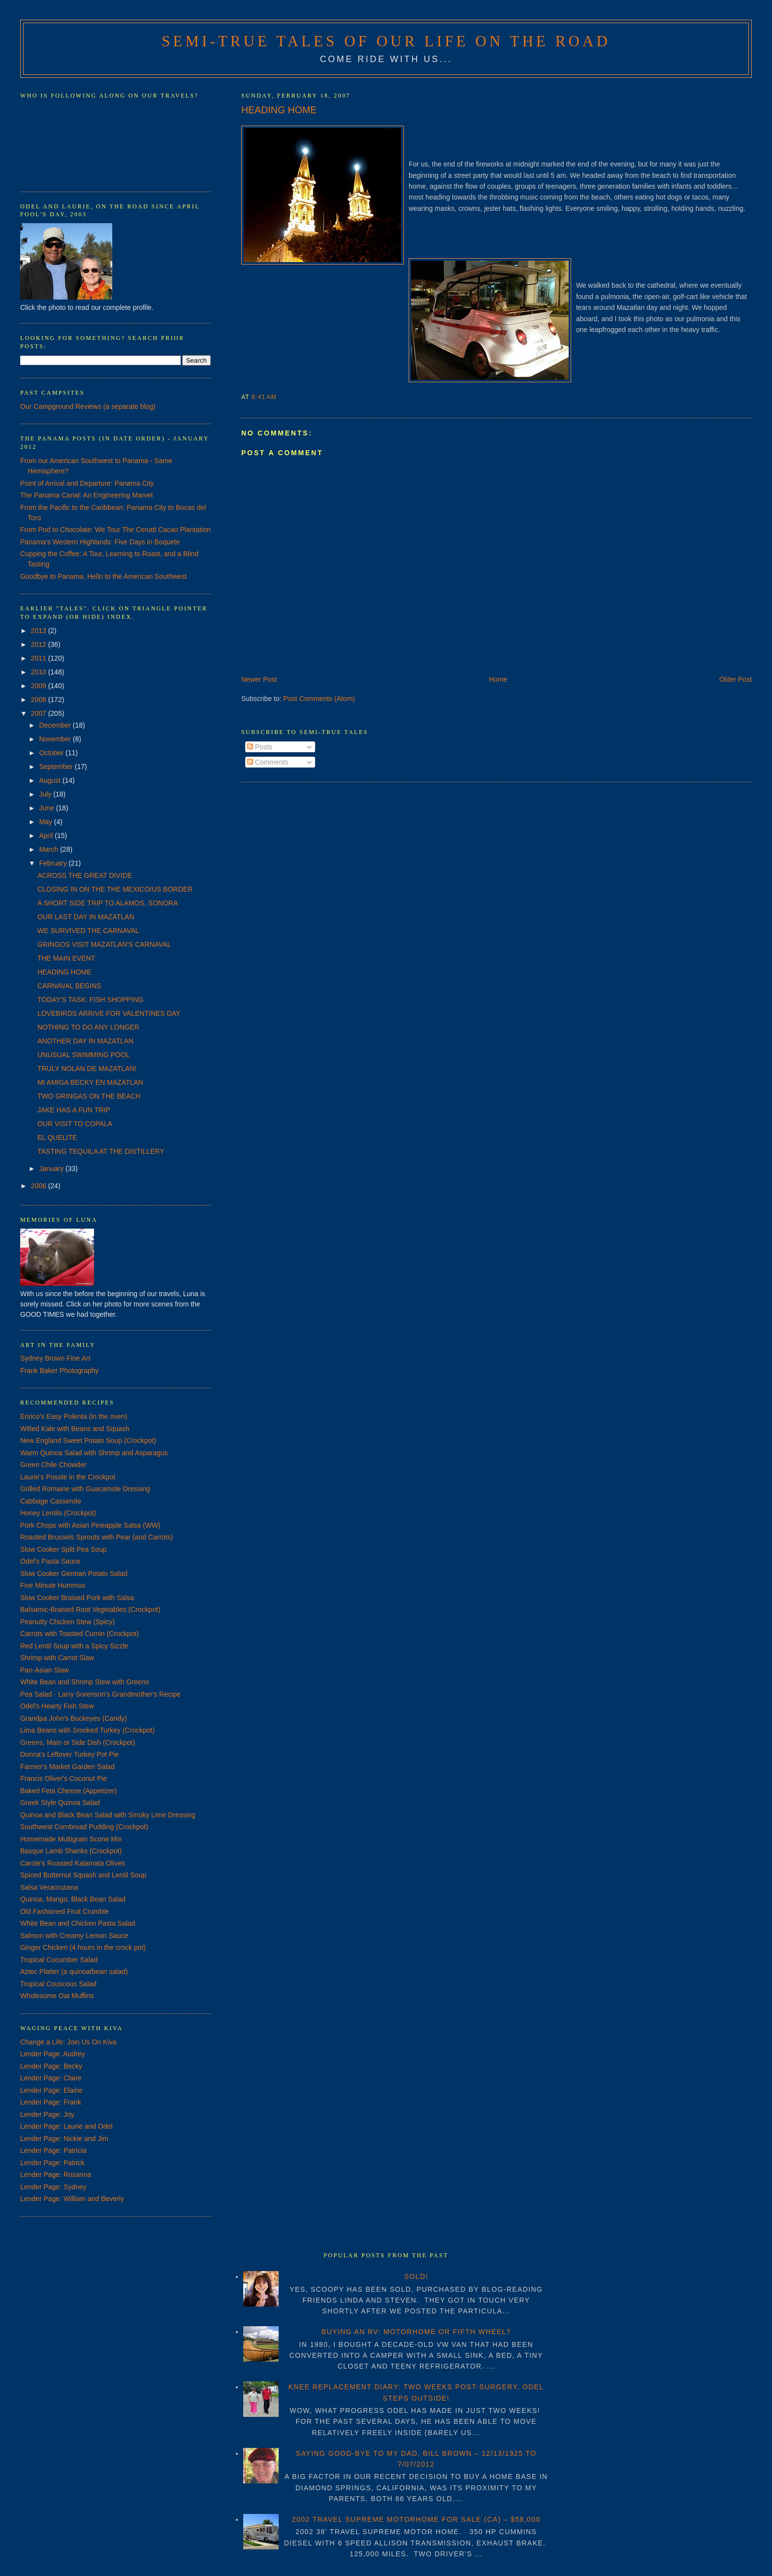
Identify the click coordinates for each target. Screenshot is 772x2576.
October (52, 753)
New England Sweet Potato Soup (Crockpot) (88, 1440)
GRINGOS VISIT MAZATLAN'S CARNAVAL (104, 944)
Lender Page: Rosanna (55, 2174)
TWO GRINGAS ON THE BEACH (89, 1096)
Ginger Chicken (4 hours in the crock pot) (83, 1947)
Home (498, 679)
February (53, 863)
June (47, 808)
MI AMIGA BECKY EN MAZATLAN (90, 1082)
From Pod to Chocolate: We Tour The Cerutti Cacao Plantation (115, 530)
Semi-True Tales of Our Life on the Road (386, 41)
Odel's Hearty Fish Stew (57, 1706)
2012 (39, 644)
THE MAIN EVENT (66, 958)
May (46, 822)
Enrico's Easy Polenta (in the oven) (73, 1416)
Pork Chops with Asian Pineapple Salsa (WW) (90, 1525)
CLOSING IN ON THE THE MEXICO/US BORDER (115, 889)
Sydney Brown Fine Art (55, 1358)
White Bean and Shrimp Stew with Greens (84, 1682)
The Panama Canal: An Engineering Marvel (86, 495)
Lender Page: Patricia (53, 2150)
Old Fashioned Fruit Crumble (64, 1911)
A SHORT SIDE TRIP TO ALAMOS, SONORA (107, 903)
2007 (39, 713)
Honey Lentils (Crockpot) (58, 1513)
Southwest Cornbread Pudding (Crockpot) (84, 1827)
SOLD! (416, 2276)
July (46, 794)
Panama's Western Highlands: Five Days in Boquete (100, 542)
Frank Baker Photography (59, 1370)
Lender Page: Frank (50, 2102)
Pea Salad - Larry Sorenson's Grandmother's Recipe (100, 1694)
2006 (39, 1186)
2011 (39, 658)
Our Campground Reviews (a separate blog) (88, 406)
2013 (39, 631)
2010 (39, 672)
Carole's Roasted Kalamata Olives (72, 1863)
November (55, 739)
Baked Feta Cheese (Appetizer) (68, 1791)
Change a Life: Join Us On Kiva (68, 2042)
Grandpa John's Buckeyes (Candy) (73, 1718)
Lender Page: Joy (47, 2114)
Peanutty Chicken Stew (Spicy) (67, 1622)
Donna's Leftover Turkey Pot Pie (69, 1754)
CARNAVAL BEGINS (69, 986)
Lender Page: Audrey (52, 2054)
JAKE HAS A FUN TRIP (73, 1110)
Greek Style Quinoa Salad (60, 1803)
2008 (39, 699)
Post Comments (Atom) (319, 699)
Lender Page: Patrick (52, 2163)
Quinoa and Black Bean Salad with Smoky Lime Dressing (107, 1815)
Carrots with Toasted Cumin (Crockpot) (79, 1634)
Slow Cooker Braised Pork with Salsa (77, 1598)
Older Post (735, 679)
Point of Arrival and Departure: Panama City (87, 483)
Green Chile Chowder (53, 1465)
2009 (39, 686)
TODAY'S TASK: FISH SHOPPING (90, 1000)
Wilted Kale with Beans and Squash (74, 1429)
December (55, 725)
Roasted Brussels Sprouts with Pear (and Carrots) (96, 1537)
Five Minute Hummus (52, 1585)
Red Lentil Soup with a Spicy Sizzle (74, 1646)
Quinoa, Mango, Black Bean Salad (73, 1899)
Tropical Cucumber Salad (58, 1960)
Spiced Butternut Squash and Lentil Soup (83, 1875)
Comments (268, 762)
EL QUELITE (57, 1137)
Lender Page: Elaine (51, 2090)
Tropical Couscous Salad (58, 1984)
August (50, 780)
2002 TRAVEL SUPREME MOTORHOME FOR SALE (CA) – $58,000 (416, 2519)
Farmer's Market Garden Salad (67, 1767)
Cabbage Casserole (50, 1501)
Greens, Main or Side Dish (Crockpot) (77, 1742)
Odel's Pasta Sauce (50, 1561)
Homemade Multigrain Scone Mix (71, 1839)
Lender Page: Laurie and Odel (66, 2126)
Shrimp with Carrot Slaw (57, 1658)
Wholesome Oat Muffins (57, 1996)
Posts (259, 747)
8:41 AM (264, 397)
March (49, 849)
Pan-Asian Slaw (44, 1670)
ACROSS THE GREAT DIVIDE (84, 875)
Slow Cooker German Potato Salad (74, 1573)
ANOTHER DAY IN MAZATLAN (85, 1041)
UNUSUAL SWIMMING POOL (83, 1055)
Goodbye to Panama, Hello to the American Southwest (103, 576)
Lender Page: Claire (51, 2078)
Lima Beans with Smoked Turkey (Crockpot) (87, 1730)
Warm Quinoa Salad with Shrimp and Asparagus (94, 1453)
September (56, 766)
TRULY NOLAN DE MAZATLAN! (86, 1068)
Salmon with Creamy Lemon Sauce (74, 1936)
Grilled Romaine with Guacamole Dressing (85, 1489)
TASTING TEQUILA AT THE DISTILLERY (100, 1151)
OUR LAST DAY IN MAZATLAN (85, 917)
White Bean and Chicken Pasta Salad (77, 1923)
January (52, 1168)
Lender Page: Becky (51, 2066)
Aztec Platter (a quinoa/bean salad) (74, 1971)
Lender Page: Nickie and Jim (64, 2138)
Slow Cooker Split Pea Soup (63, 1549)
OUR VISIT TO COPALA (74, 1124)
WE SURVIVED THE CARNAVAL (88, 931)
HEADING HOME (279, 109)
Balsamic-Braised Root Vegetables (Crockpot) (90, 1609)
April (47, 835)
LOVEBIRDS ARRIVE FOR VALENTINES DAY (108, 1013)
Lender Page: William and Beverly (72, 2199)
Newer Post (259, 679)
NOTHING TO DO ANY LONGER (88, 1027)
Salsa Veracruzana (49, 1887)
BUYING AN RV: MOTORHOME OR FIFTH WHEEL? (416, 2332)
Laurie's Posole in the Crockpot (67, 1477)
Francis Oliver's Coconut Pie (63, 1778)
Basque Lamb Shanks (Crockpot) (71, 1851)
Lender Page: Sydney (53, 2187)
